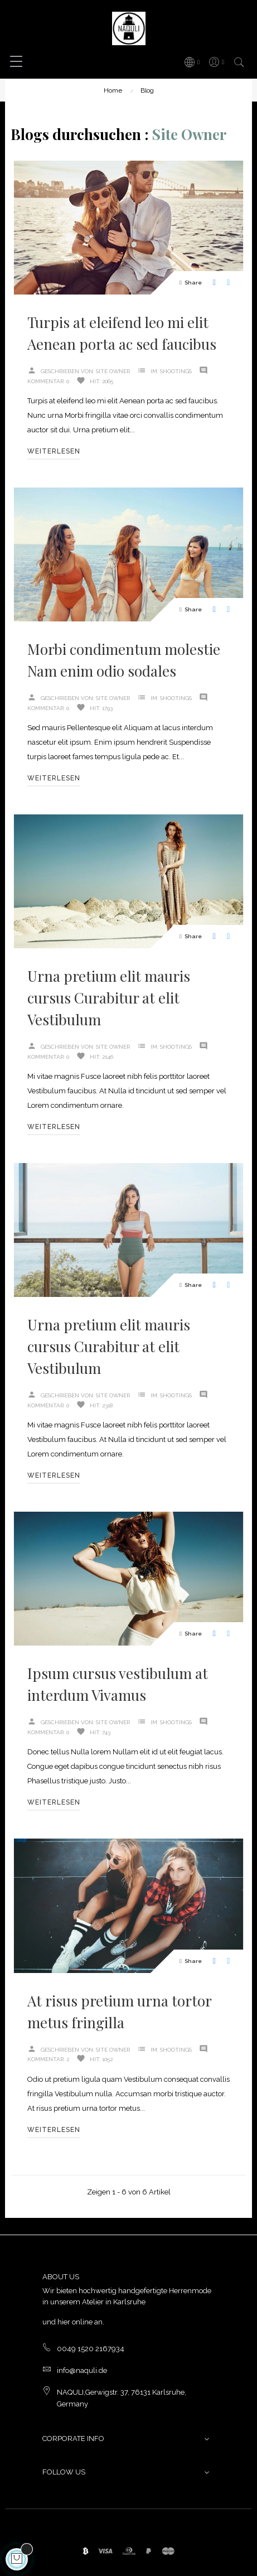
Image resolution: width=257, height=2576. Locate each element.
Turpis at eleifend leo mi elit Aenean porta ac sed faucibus (121, 333)
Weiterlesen (53, 451)
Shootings (176, 371)
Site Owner (113, 371)
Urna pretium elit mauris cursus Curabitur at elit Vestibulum (108, 997)
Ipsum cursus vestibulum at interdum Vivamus (117, 1684)
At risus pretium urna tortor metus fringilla (119, 2011)
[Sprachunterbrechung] (191, 62)
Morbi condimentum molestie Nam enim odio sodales (123, 660)
